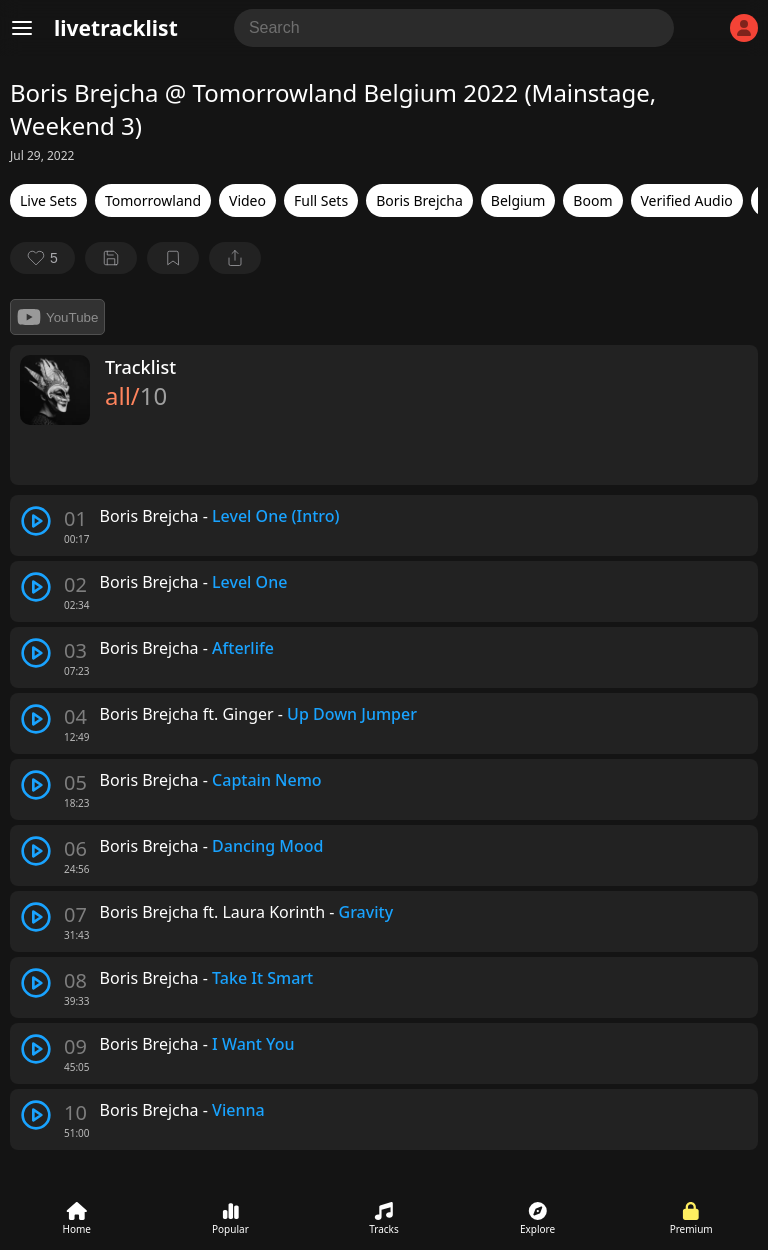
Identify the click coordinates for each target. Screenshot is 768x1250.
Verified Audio (687, 200)
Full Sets (321, 200)
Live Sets (48, 200)
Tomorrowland (153, 200)
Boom (592, 200)
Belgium (518, 200)
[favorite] (42, 258)
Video (247, 200)
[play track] (36, 521)
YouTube (57, 317)
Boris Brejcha (419, 200)
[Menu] (22, 28)
